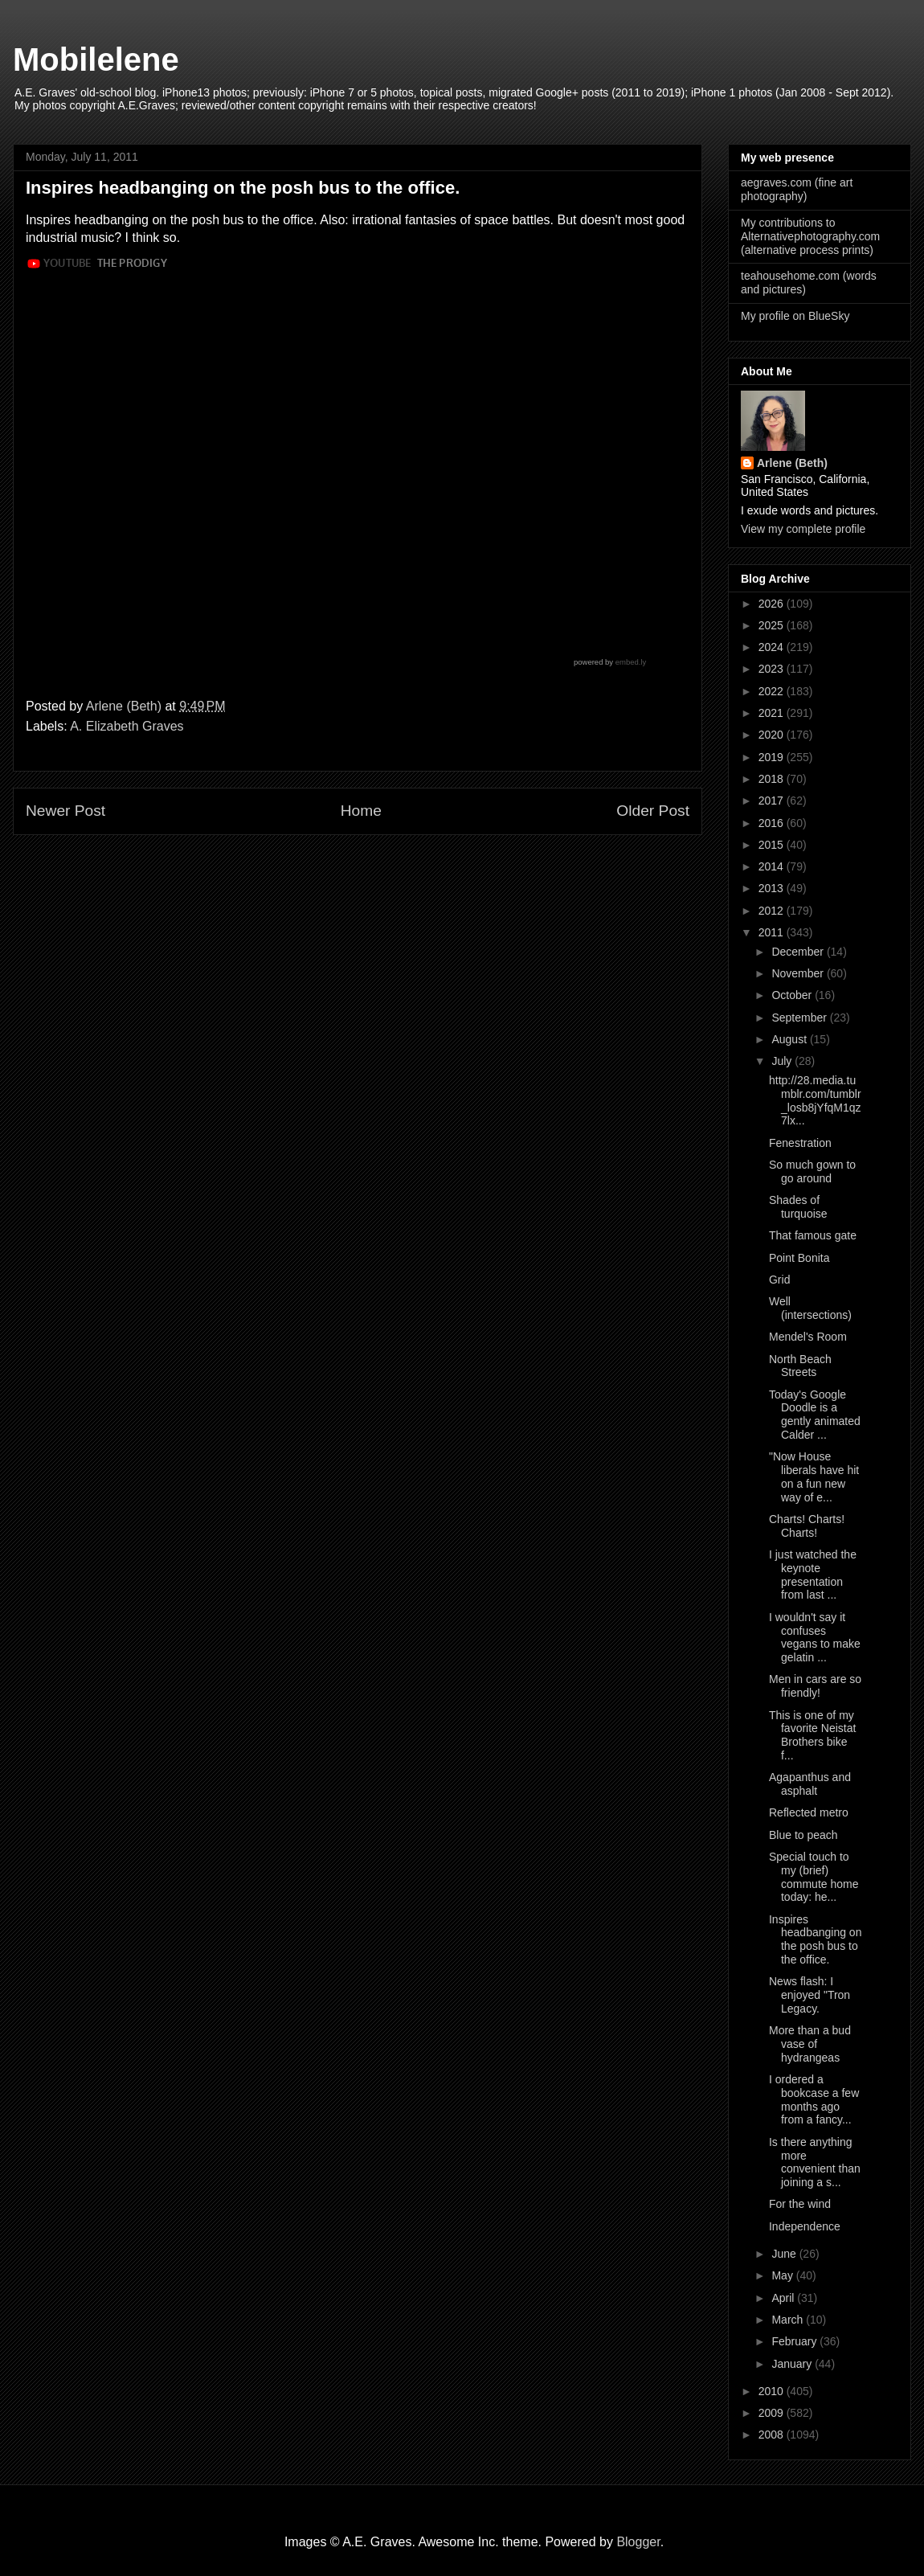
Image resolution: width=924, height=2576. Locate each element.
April (784, 2297)
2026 (772, 603)
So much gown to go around (812, 1171)
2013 (772, 888)
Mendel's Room (808, 1336)
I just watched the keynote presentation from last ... (813, 1574)
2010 (772, 2391)
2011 (772, 932)
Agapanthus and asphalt (810, 1784)
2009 (772, 2412)
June (785, 2253)
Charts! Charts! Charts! (806, 1526)
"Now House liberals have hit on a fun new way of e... (814, 1476)
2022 (772, 691)
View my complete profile (803, 528)
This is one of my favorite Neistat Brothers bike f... (812, 1735)
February (795, 2341)
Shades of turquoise (798, 1207)
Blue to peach (803, 1835)
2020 (772, 734)
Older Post (652, 810)
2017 (772, 800)
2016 (772, 823)
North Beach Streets (800, 1366)
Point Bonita (799, 1257)
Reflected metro (808, 1812)
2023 (772, 668)
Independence (804, 2226)
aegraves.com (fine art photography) (796, 189)
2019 (772, 757)
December (798, 951)
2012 (772, 910)
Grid (779, 1279)
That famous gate (813, 1235)
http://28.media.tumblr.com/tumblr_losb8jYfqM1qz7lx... (815, 1100)
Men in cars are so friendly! (815, 1686)
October (793, 995)
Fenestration (800, 1142)
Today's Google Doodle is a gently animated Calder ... (815, 1414)
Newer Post (65, 810)
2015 (772, 844)
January (793, 2363)
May (783, 2275)
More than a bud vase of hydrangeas (810, 2044)
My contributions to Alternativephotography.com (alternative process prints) (810, 236)
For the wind (800, 2203)
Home (361, 810)
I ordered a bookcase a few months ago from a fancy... (814, 2099)
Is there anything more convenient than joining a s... (815, 2162)
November (798, 973)
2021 (772, 712)
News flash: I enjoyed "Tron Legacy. (809, 1995)
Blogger (638, 2542)
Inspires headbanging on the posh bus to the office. (815, 1939)
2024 (772, 647)
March (788, 2319)
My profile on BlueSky (795, 315)
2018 (772, 778)
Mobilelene (96, 59)
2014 (772, 866)
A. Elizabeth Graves (126, 726)
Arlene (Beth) (792, 463)
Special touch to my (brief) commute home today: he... (813, 1876)
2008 (772, 2434)
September (800, 1017)
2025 (772, 625)
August (790, 1039)
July (783, 1061)
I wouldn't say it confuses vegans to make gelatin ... (815, 1637)
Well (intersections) (810, 1308)
